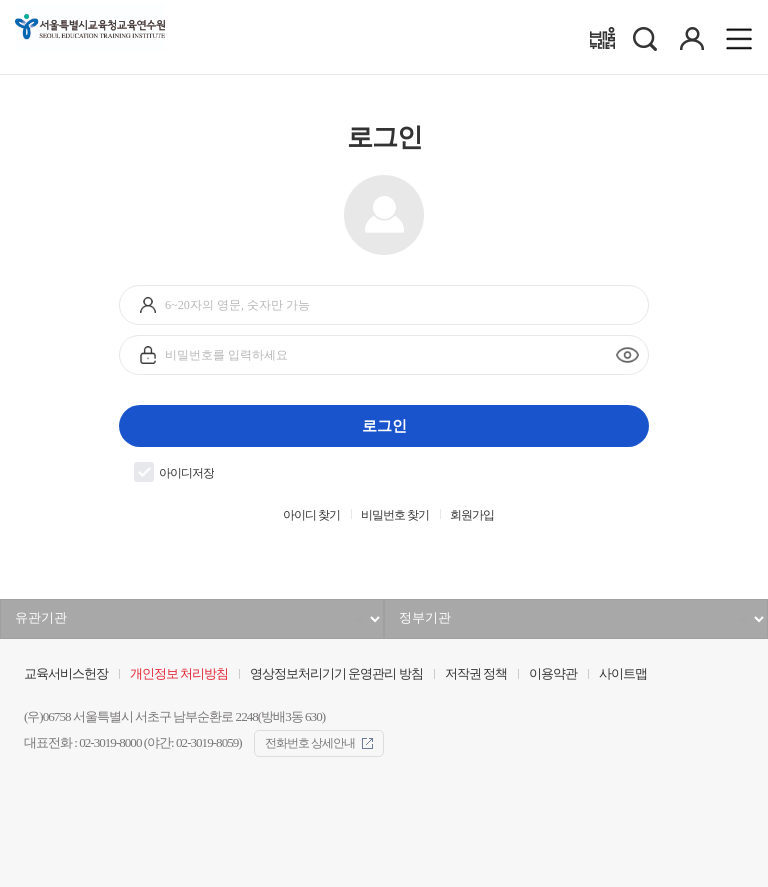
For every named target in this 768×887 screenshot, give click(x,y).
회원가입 (472, 515)
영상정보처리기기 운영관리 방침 (336, 674)
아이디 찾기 (311, 515)
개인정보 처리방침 (179, 674)
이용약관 (553, 674)
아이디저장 (174, 472)
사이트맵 (623, 674)
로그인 (384, 425)
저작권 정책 (476, 674)
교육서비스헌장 (66, 674)
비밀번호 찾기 (395, 515)
